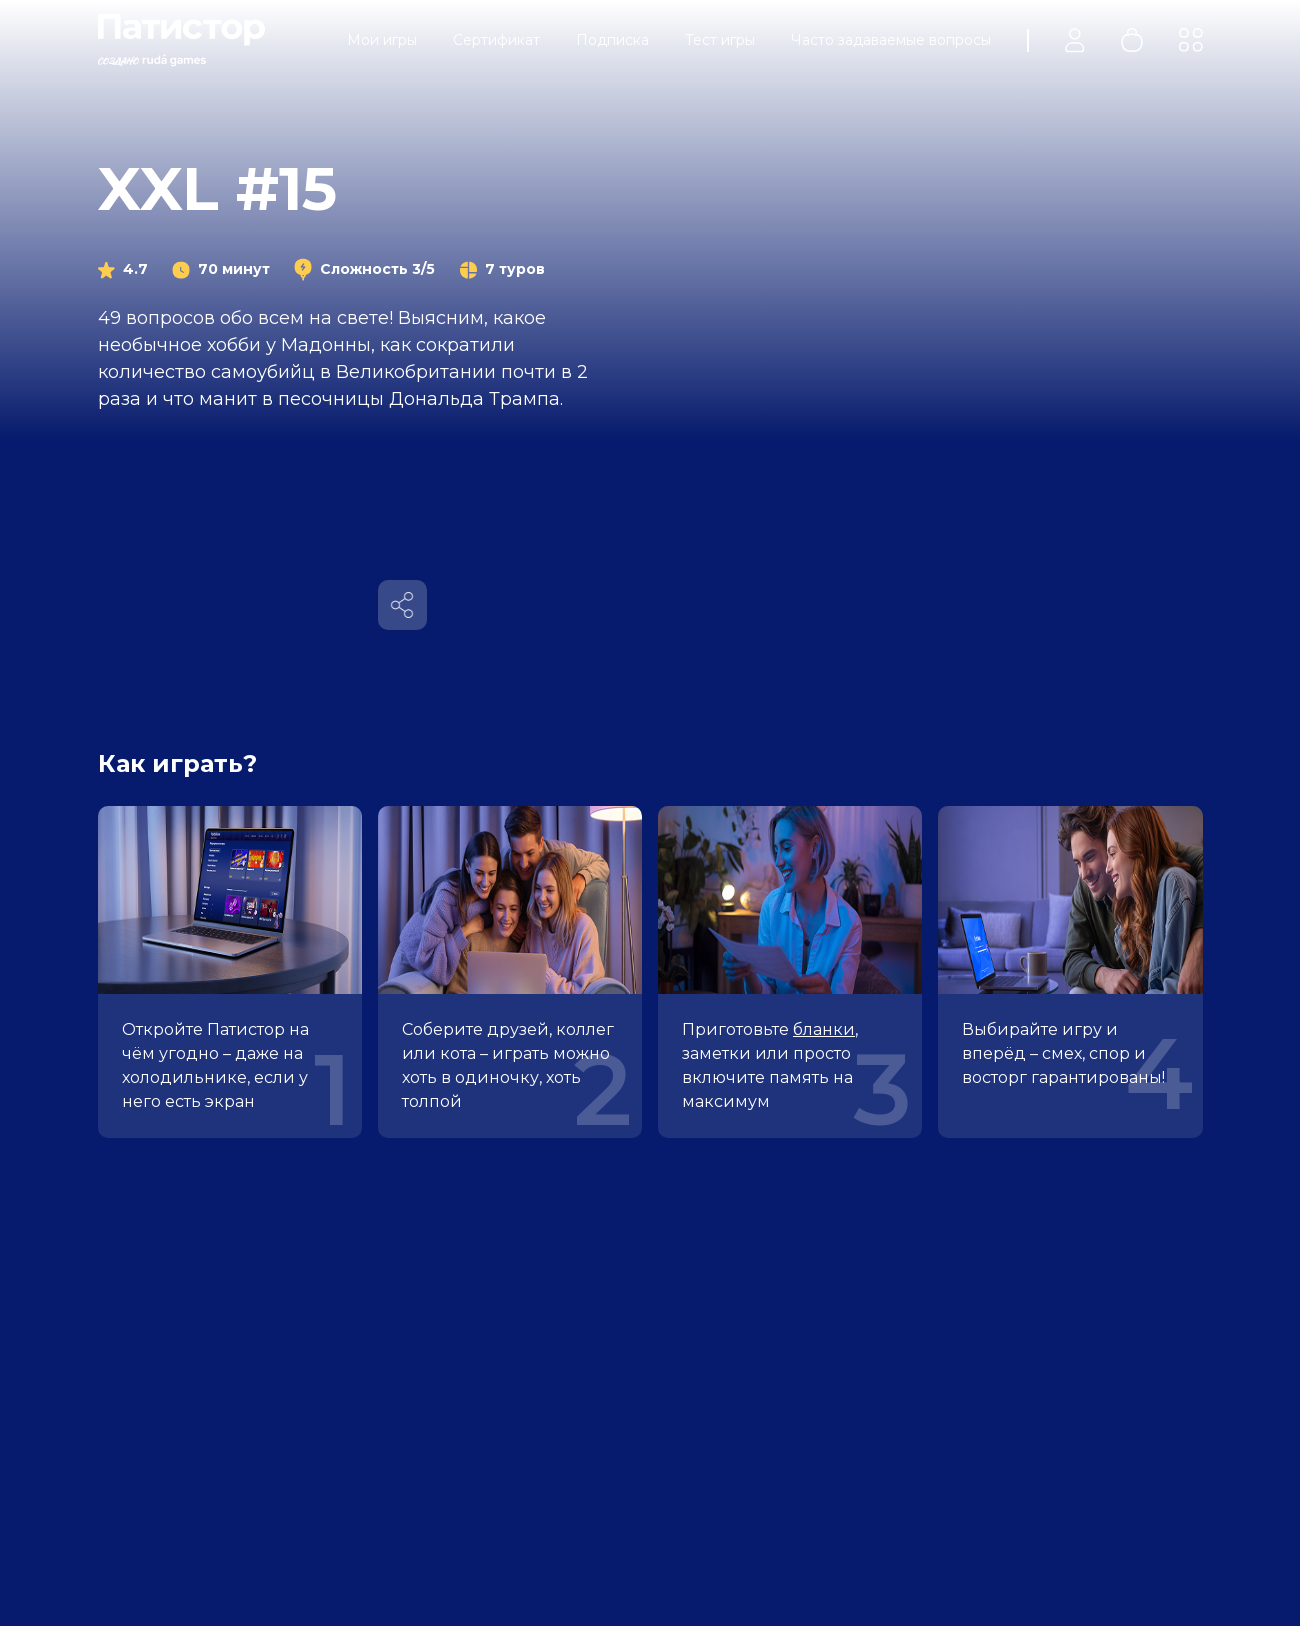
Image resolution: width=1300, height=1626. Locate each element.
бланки (824, 1029)
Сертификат (496, 40)
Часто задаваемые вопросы (891, 40)
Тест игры (720, 40)
